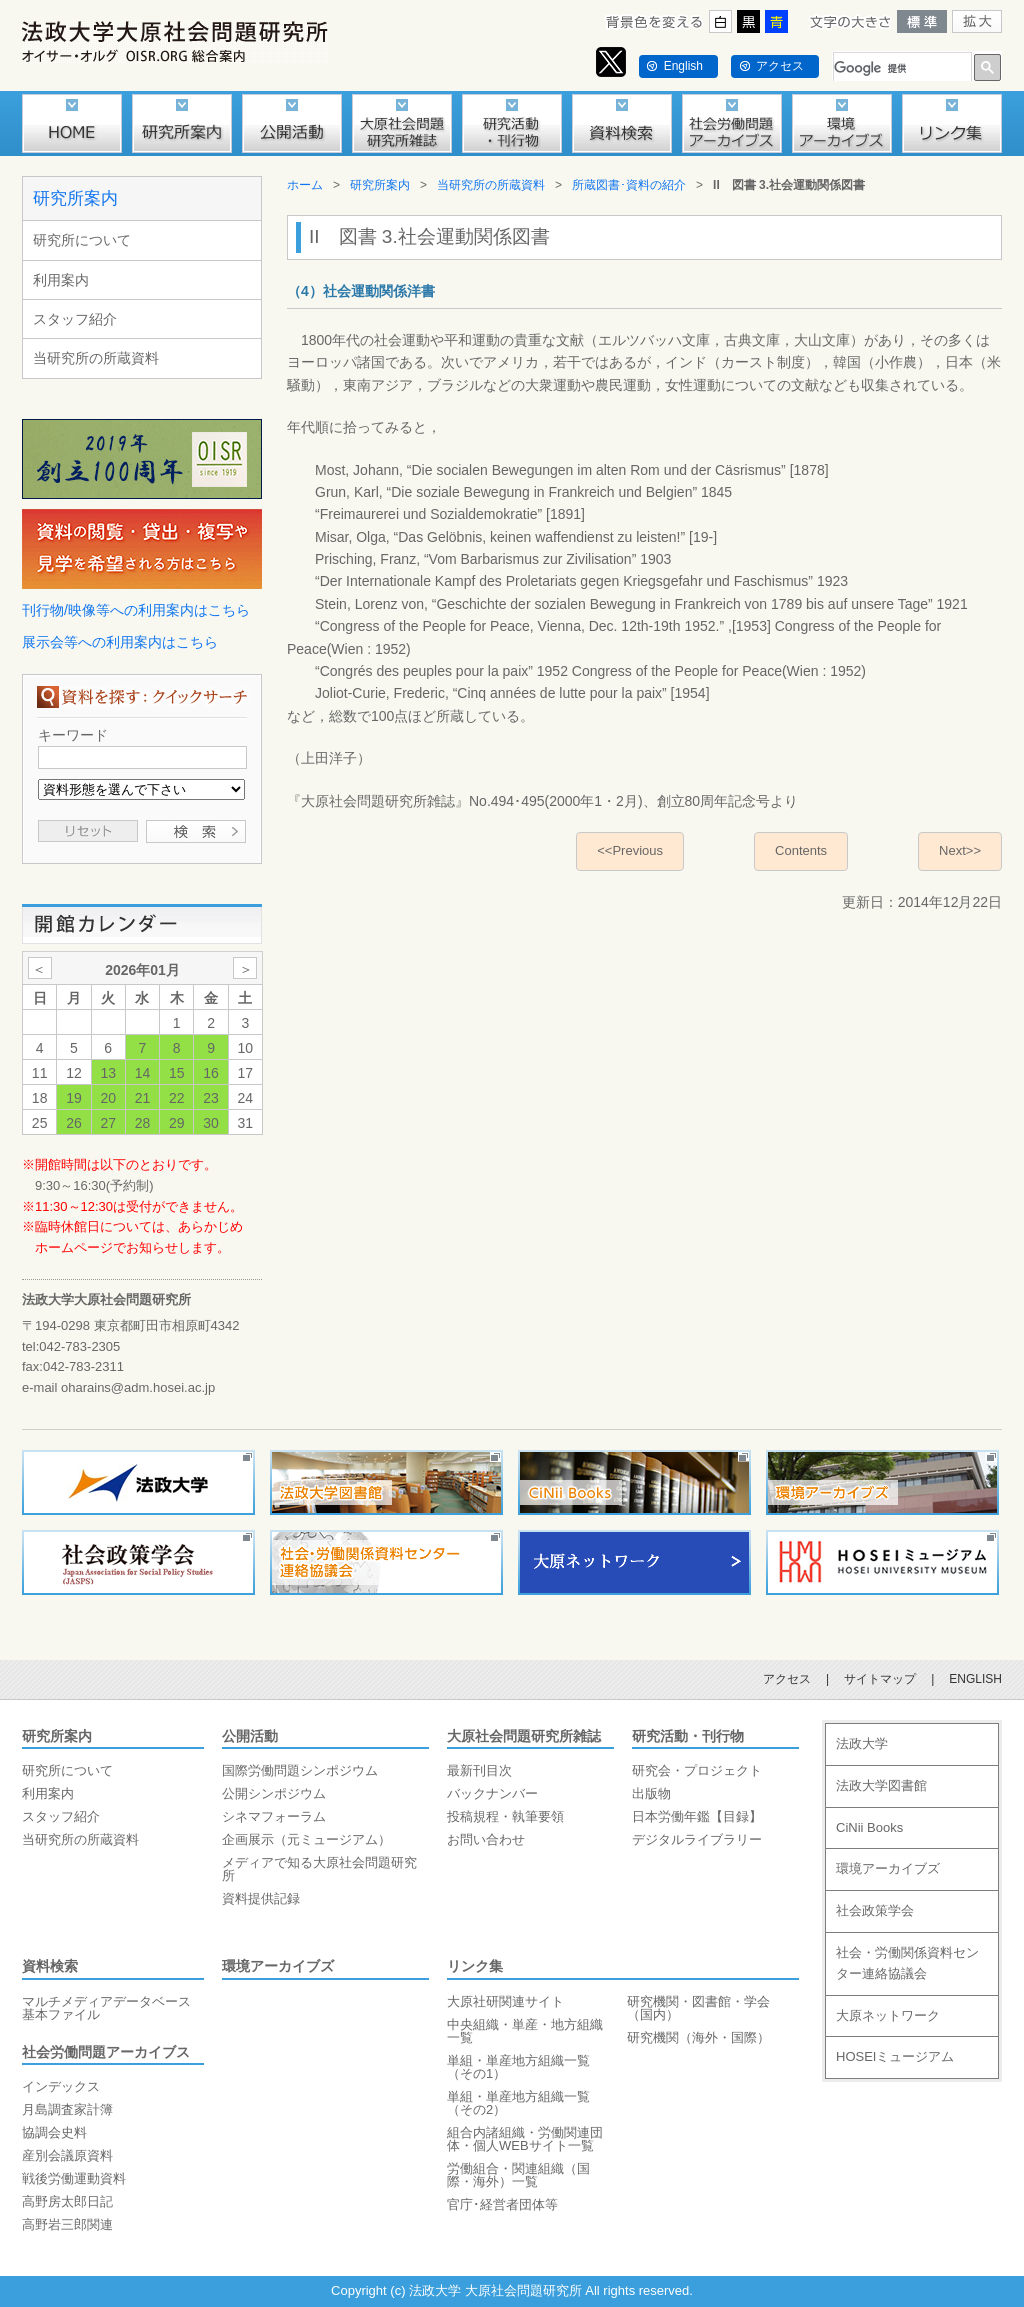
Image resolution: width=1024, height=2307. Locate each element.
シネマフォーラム (274, 1816)
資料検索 (50, 1966)
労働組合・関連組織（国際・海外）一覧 (518, 2175)
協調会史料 (54, 2132)
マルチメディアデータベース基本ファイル (106, 2008)
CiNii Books (869, 1827)
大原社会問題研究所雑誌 (524, 1736)
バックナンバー (492, 1793)
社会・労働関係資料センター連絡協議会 (907, 1963)
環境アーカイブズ (278, 1966)
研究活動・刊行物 (688, 1736)
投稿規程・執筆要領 (505, 1816)
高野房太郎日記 (67, 2201)
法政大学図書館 (881, 1785)
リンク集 (475, 1966)
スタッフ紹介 (75, 319)
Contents (801, 850)
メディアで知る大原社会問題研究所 (319, 1869)
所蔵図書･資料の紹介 (629, 185)
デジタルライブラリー (697, 1839)
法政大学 (862, 1743)
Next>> (960, 850)
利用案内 (61, 280)
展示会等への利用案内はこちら (120, 642)
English (683, 66)
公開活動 (250, 1736)
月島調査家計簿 (67, 2109)
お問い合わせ (486, 1839)
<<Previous (630, 850)
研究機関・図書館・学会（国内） (698, 2008)
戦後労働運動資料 (74, 2178)
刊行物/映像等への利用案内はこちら (136, 610)
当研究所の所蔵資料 (96, 358)
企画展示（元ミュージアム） (306, 1839)
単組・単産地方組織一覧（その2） (518, 2103)
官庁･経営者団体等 (502, 2204)
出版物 (651, 1793)
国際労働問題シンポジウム (300, 1770)
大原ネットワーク (888, 2015)
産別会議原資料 (67, 2155)
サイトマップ (880, 1679)
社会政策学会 (875, 1910)
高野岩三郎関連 (67, 2224)
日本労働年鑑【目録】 (697, 1816)
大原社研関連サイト (505, 2001)
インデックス (61, 2086)
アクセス (780, 66)
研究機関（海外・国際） (698, 2037)
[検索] (900, 69)
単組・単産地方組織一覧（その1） (518, 2067)
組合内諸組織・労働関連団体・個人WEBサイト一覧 (525, 2139)
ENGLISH (975, 1679)
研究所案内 (75, 198)
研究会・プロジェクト (697, 1770)
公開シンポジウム (274, 1793)
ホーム (305, 185)
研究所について (82, 240)
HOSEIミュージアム (895, 2056)
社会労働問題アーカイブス (106, 2052)
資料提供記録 (261, 1898)
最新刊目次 (479, 1770)
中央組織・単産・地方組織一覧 (525, 2031)
